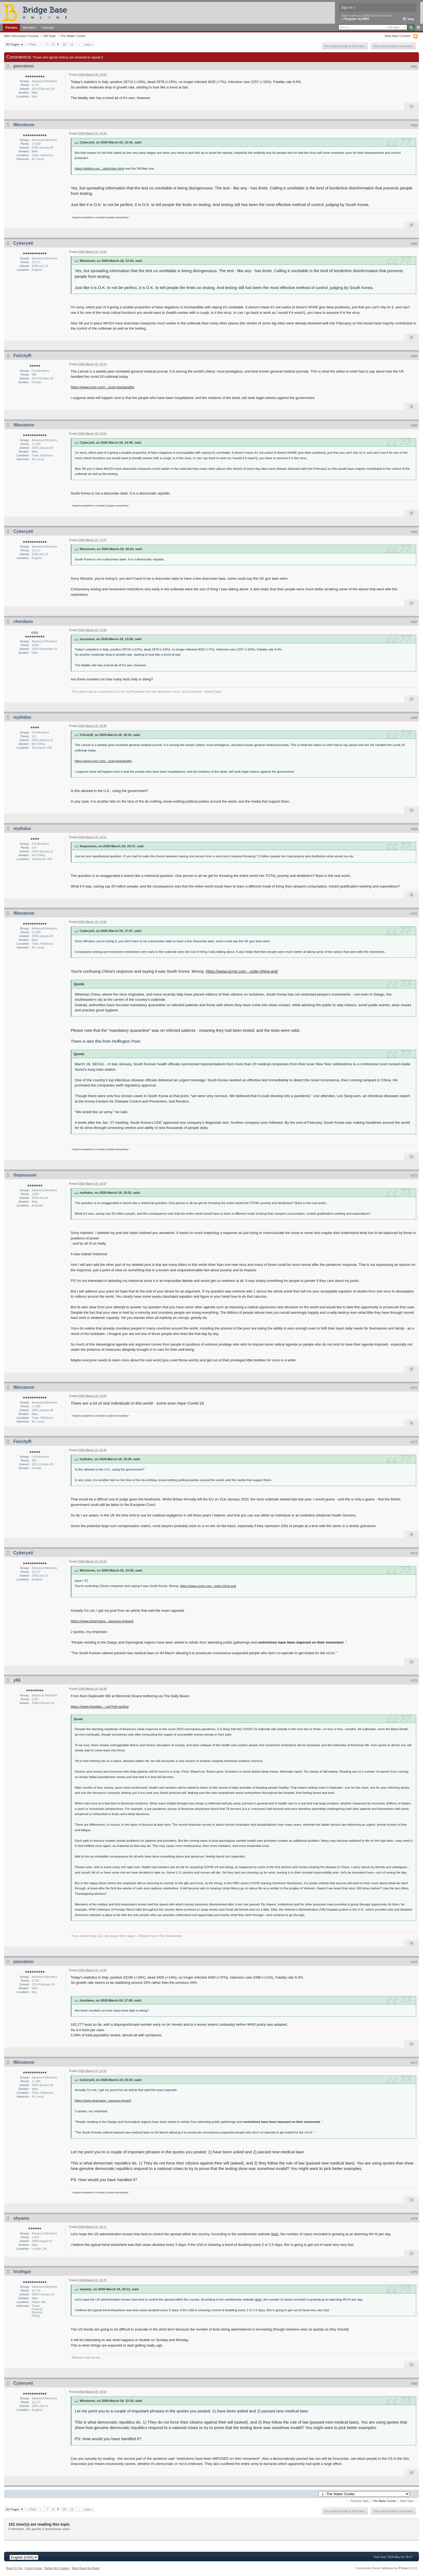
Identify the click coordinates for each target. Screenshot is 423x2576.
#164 (414, 356)
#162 (414, 125)
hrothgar (22, 2271)
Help (408, 19)
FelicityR (22, 355)
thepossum (24, 1175)
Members (29, 27)
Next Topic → (408, 2501)
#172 (414, 1387)
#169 (414, 829)
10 (64, 44)
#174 (414, 1553)
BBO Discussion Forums (21, 36)
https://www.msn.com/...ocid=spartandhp (102, 387)
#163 (414, 243)
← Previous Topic (358, 2501)
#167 (414, 622)
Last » (88, 44)
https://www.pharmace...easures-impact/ (102, 1621)
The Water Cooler (73, 36)
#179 (414, 2272)
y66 (17, 1680)
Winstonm (23, 124)
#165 (414, 425)
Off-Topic (49, 36)
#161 (414, 66)
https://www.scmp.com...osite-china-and (242, 971)
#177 (414, 2062)
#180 (414, 2383)
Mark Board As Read (85, 2568)
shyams (21, 2218)
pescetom (23, 66)
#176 (414, 1962)
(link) (274, 2234)
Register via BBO (357, 18)
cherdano (23, 621)
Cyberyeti (23, 243)
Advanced (418, 27)
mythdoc (22, 717)
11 (71, 44)
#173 (414, 1442)
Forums (11, 27)
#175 (414, 1680)
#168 (414, 717)
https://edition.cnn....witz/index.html (99, 168)
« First (31, 44)
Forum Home (33, 2568)
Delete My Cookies (57, 2568)
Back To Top (14, 2568)
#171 (414, 1175)
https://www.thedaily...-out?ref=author (100, 1707)
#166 (414, 531)
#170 (414, 913)
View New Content (397, 36)
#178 (414, 2218)
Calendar (47, 27)
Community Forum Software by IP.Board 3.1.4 (386, 2568)
